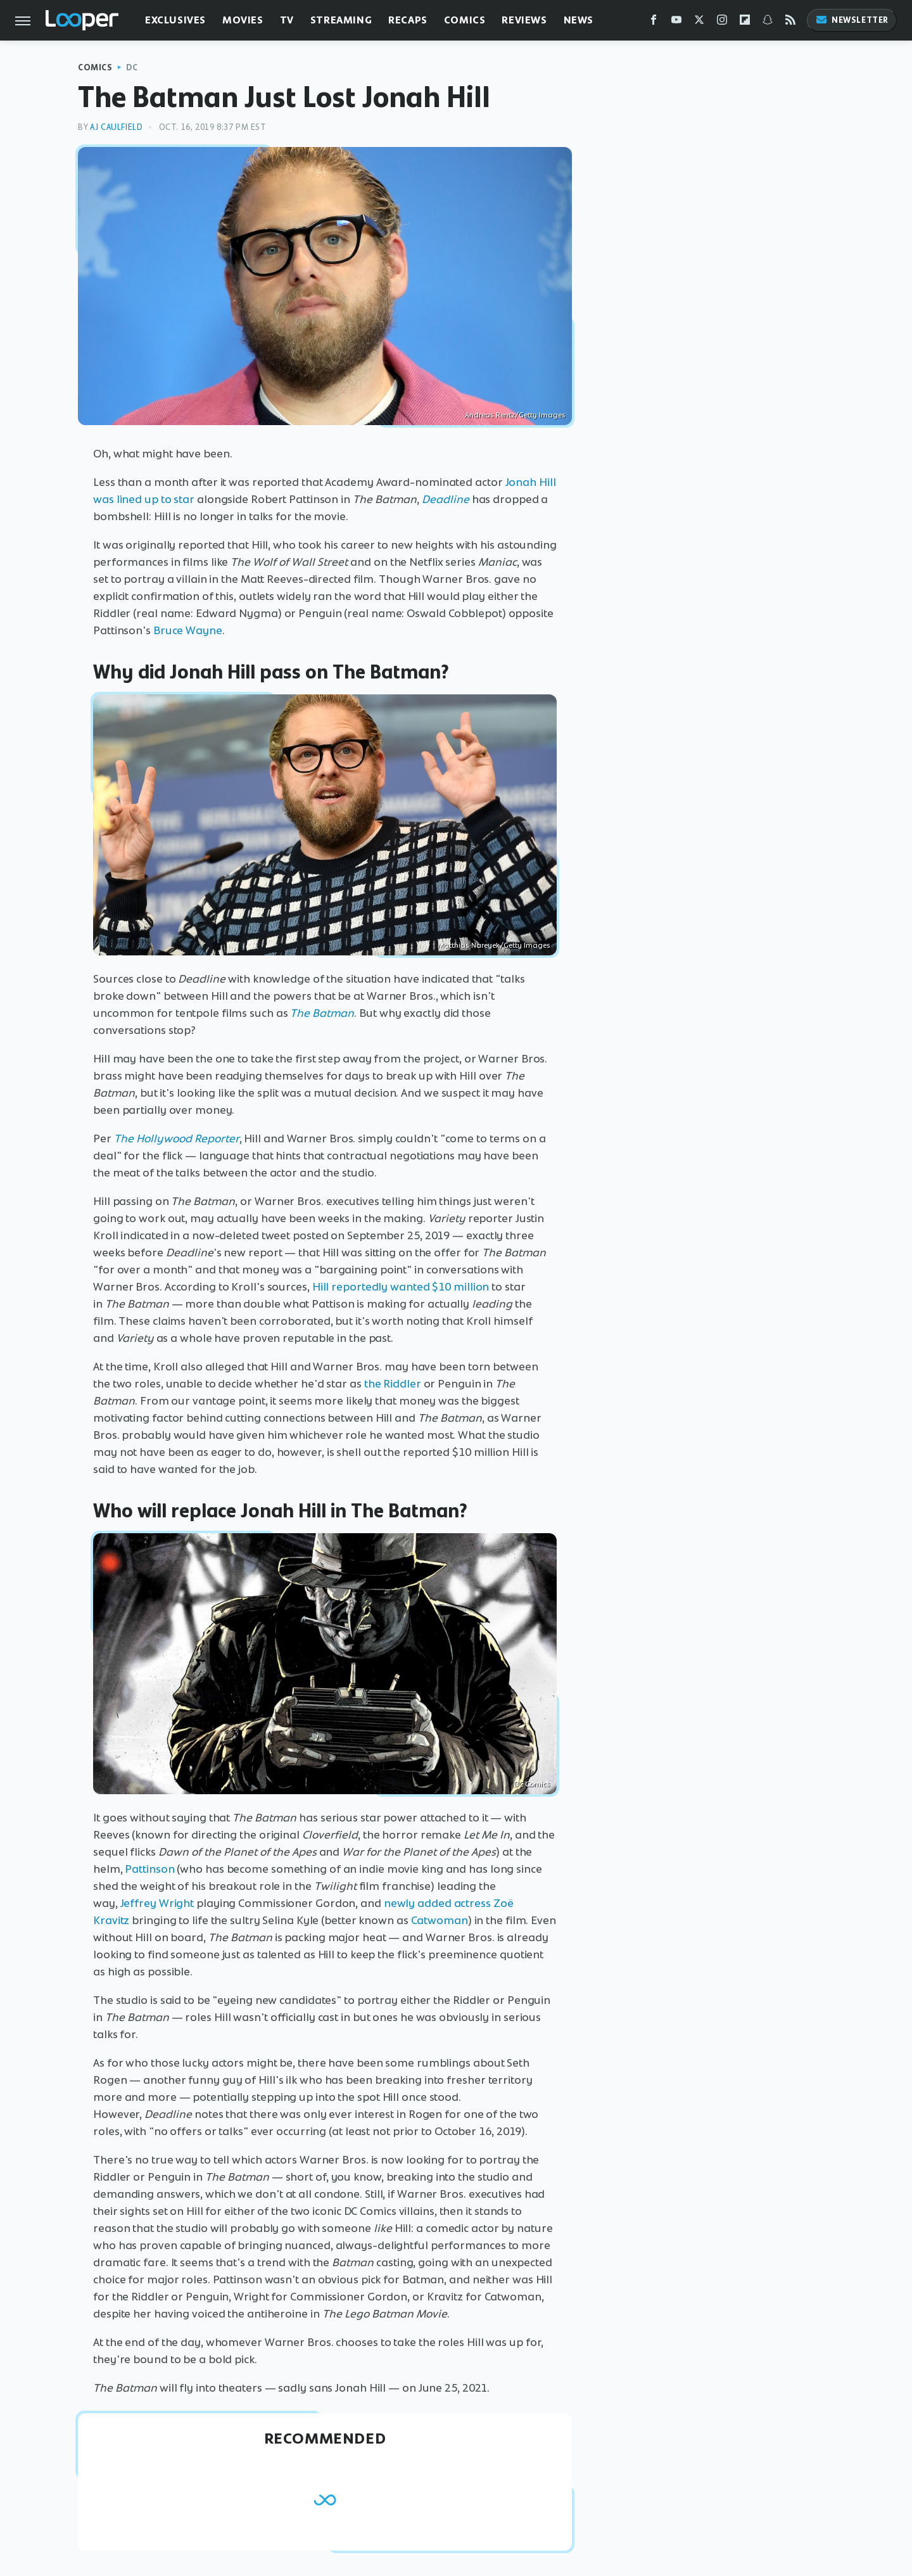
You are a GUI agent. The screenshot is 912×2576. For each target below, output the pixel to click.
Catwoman (439, 1920)
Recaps (408, 20)
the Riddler (392, 1383)
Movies (242, 20)
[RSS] (790, 22)
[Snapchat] (767, 22)
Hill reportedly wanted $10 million (401, 1286)
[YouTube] (676, 22)
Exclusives (175, 20)
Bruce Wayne (187, 630)
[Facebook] (653, 22)
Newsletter (852, 20)
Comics (465, 20)
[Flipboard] (744, 22)
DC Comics (532, 1784)
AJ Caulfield (116, 127)
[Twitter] (699, 22)
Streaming (341, 20)
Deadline (445, 499)
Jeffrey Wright (157, 1903)
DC (132, 67)
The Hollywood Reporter (176, 1138)
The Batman (322, 1013)
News (578, 20)
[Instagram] (722, 22)
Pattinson (149, 1869)
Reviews (524, 20)
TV (287, 20)
